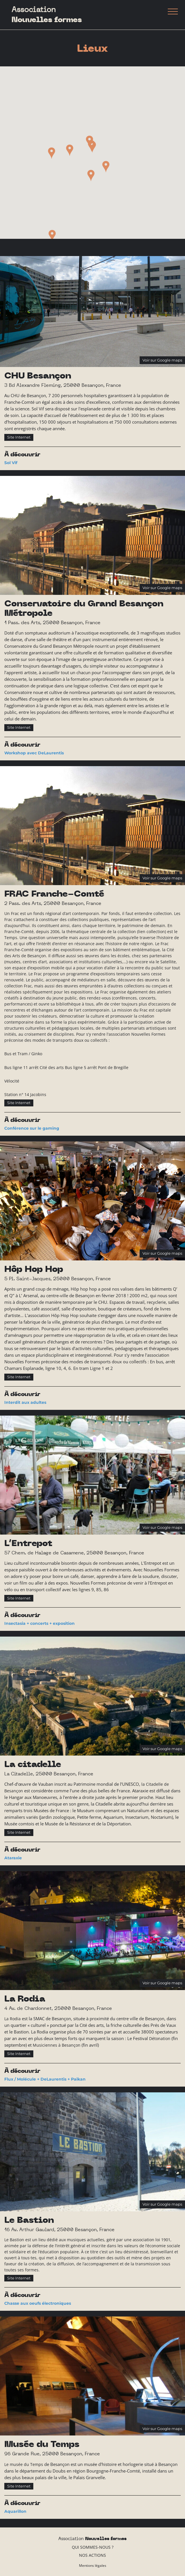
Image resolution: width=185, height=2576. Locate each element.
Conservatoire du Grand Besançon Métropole (83, 608)
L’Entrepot (28, 1543)
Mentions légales (92, 2565)
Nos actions (92, 2555)
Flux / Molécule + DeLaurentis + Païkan (45, 2079)
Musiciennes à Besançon (56, 2045)
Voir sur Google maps (162, 360)
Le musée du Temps (23, 2464)
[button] (92, 147)
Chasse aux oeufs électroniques (37, 2303)
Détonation (159, 2038)
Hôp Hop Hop (33, 1269)
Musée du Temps (41, 2444)
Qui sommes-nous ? (92, 2547)
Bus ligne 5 (75, 1067)
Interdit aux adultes (25, 1402)
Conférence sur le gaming (31, 1128)
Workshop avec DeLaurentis (34, 753)
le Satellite (166, 961)
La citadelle (32, 1764)
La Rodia (24, 1999)
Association (46, 15)
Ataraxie (13, 1857)
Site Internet (18, 437)
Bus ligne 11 (16, 1067)
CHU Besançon (37, 376)
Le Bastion (29, 2220)
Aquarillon (15, 2511)
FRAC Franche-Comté (54, 894)
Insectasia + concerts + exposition (39, 1623)
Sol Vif (10, 462)
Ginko (36, 1053)
